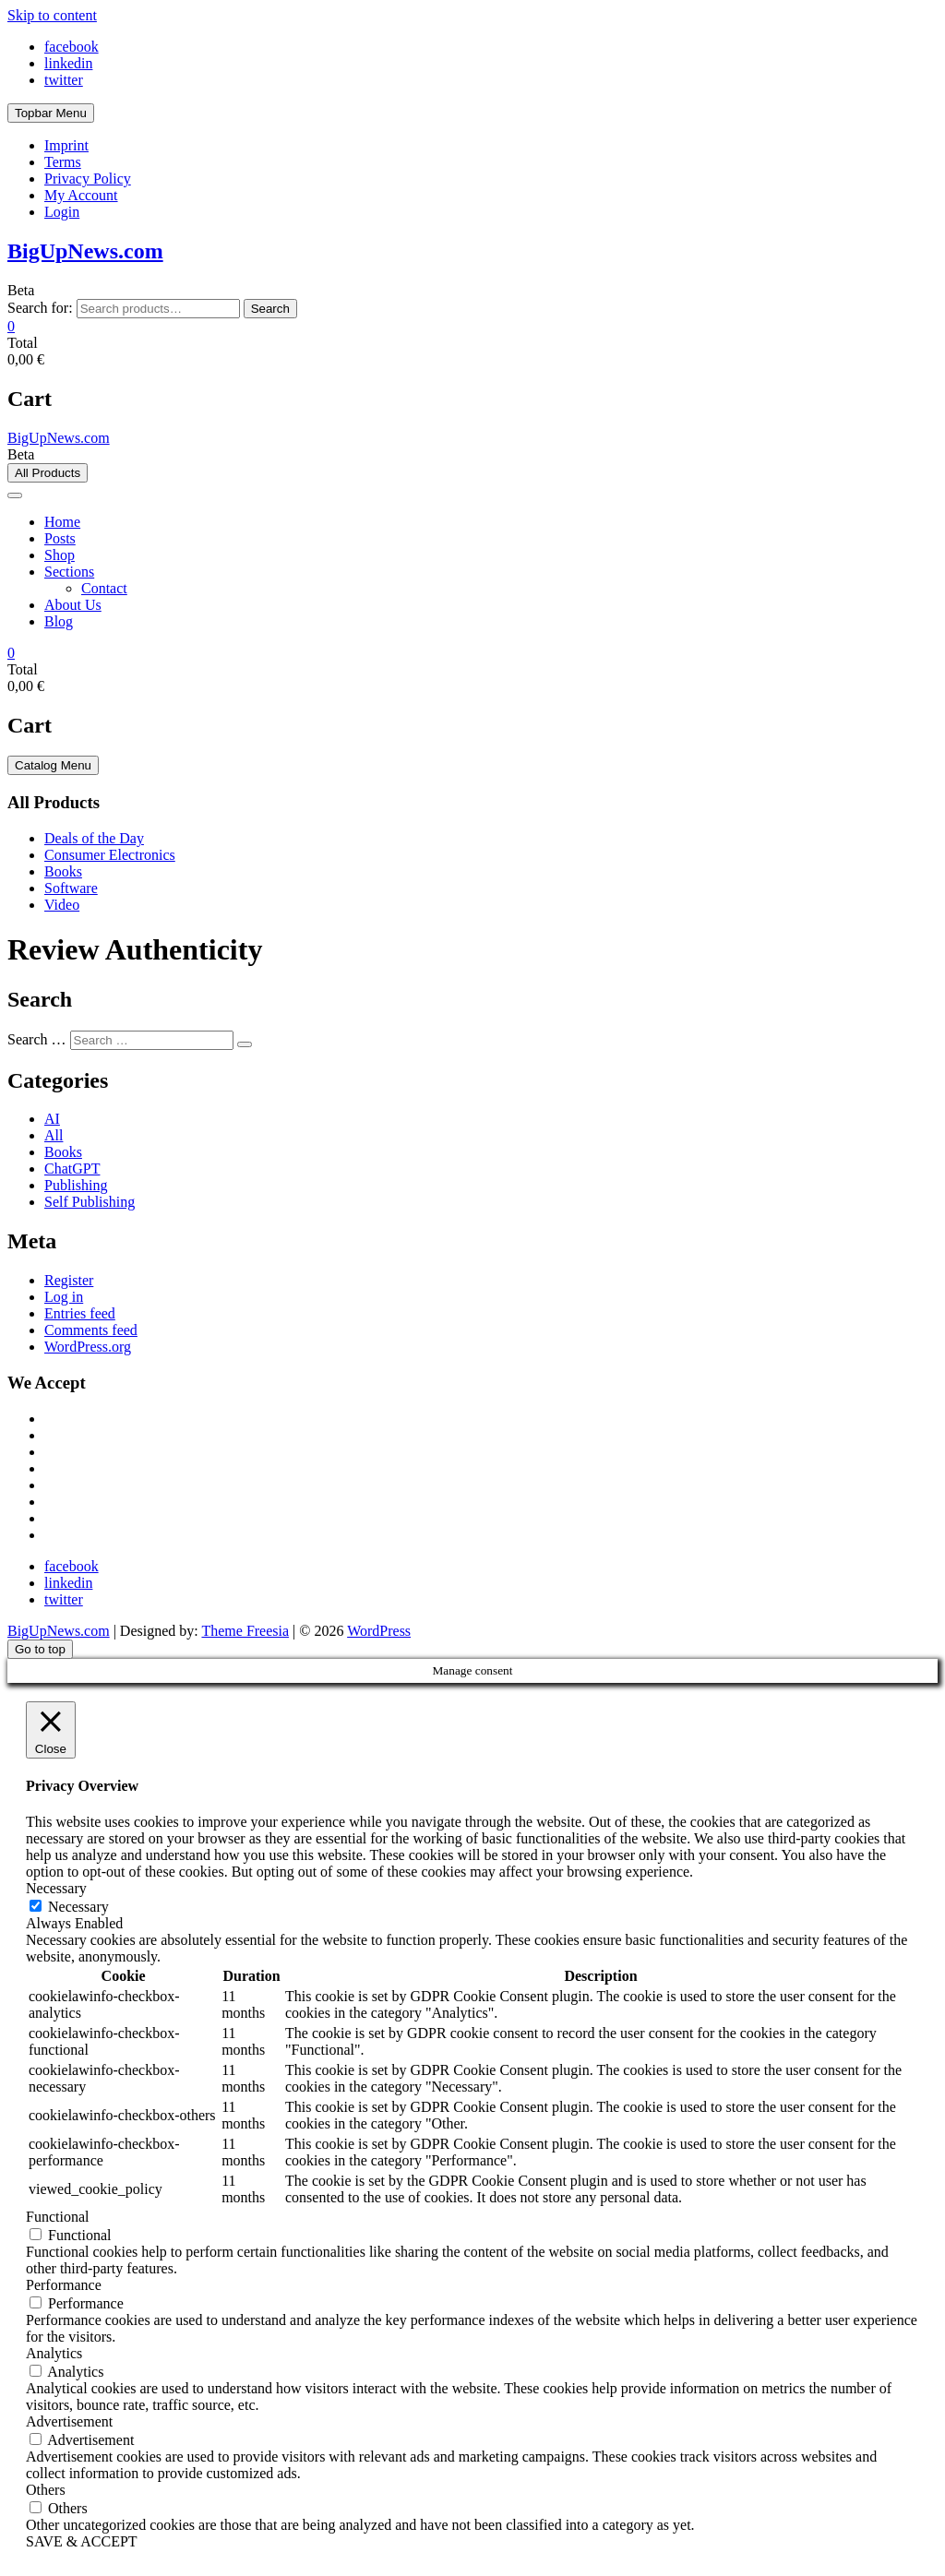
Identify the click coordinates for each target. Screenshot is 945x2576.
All (53, 1135)
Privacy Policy (87, 178)
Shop (59, 555)
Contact (104, 588)
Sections (69, 571)
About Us (73, 605)
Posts (60, 538)
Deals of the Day (94, 838)
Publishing (75, 1185)
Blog (58, 621)
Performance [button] (64, 2285)
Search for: (40, 308)
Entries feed (79, 1313)
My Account (81, 195)
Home (62, 522)
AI (52, 1119)
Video (61, 904)
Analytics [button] (54, 2353)
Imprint (66, 145)
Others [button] (46, 2490)
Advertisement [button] (69, 2421)
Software (71, 888)
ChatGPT (72, 1168)
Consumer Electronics (109, 855)
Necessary (78, 1906)
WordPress (379, 1631)
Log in (63, 1297)
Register (68, 1280)
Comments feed (91, 1330)
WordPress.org (87, 1346)
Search (270, 309)
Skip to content (52, 15)
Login (61, 212)
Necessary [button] (56, 1888)
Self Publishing (89, 1202)
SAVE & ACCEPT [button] (82, 2541)
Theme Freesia (245, 1631)
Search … (36, 1039)
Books (63, 871)
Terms (62, 162)
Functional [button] (57, 2216)
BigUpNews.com (85, 251)
